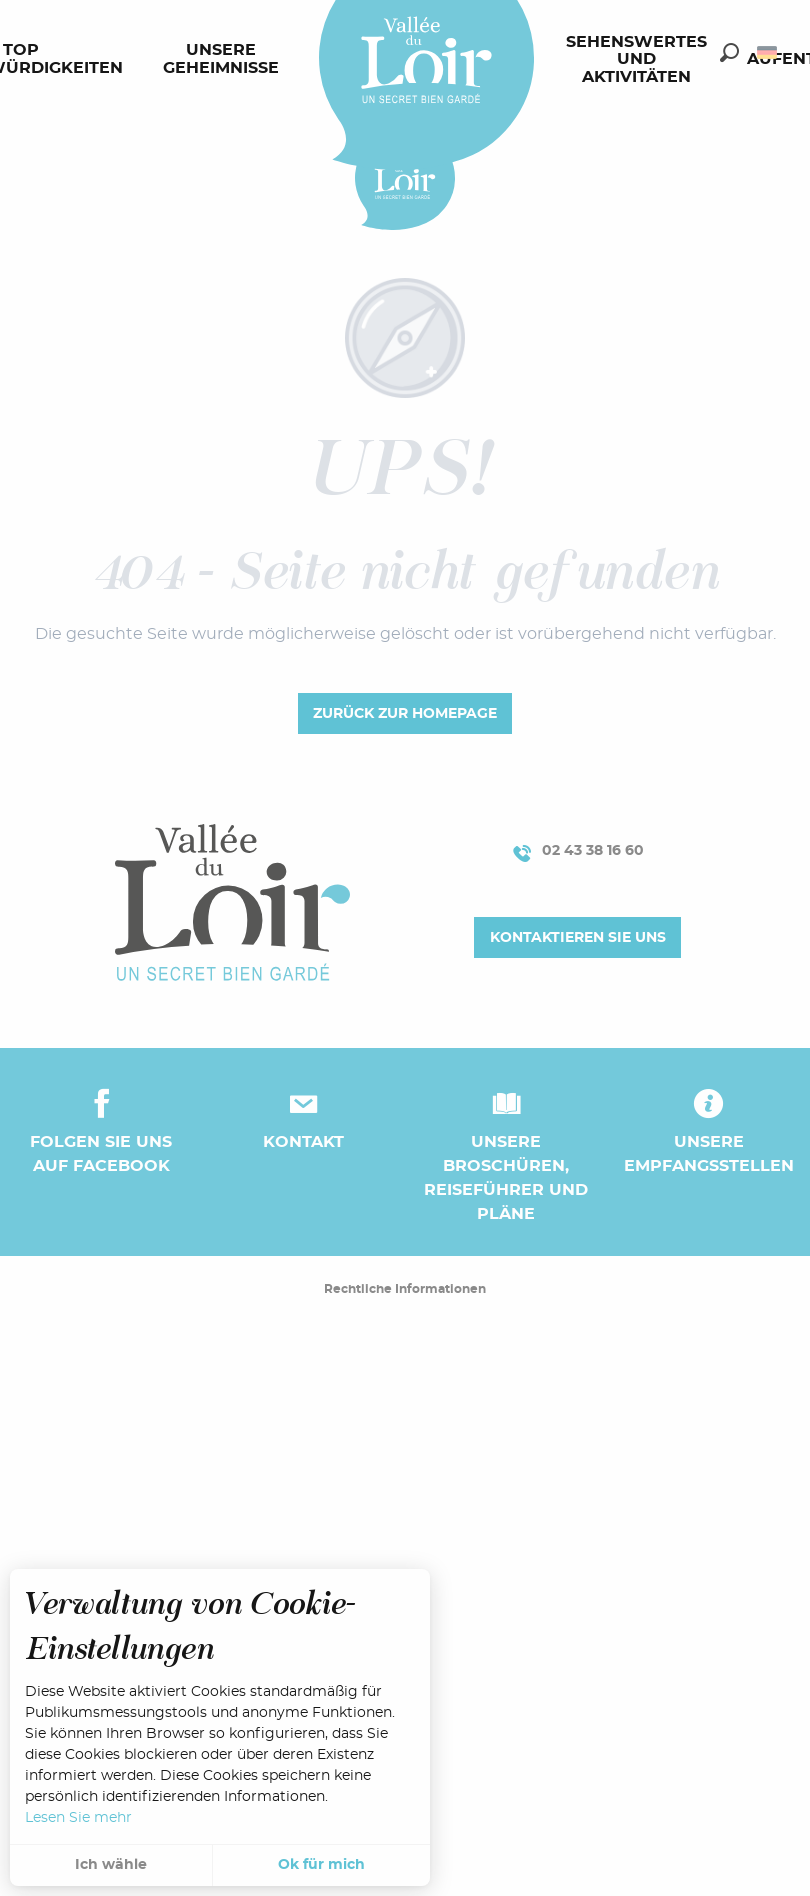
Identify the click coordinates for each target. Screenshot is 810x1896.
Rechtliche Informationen (405, 1289)
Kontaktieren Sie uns (578, 937)
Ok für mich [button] (321, 1865)
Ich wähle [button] (111, 1865)
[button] (729, 52)
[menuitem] (225, 60)
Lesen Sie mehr (78, 1818)
